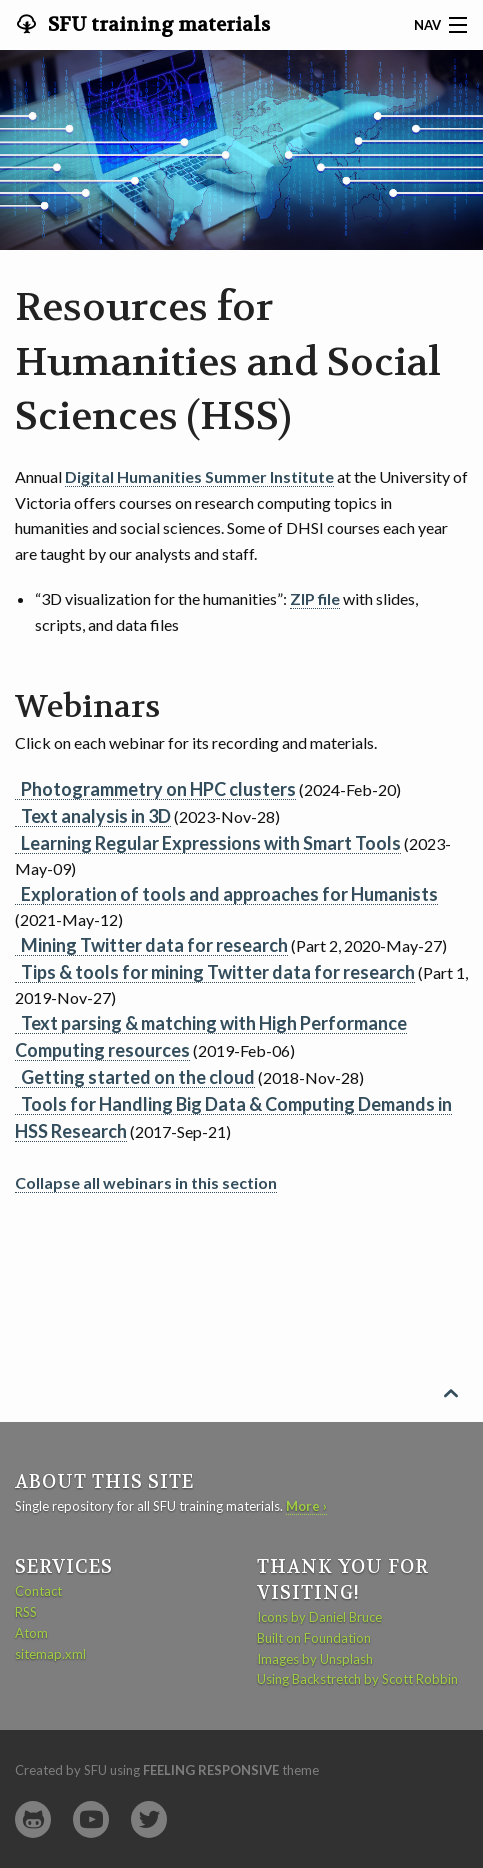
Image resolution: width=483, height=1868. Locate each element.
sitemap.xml (50, 1654)
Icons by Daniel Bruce (319, 1617)
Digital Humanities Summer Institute (199, 476)
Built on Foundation (314, 1638)
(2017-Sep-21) (233, 1117)
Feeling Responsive (211, 1770)
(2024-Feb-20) (208, 789)
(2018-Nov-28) (189, 1077)
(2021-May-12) (226, 906)
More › (306, 1506)
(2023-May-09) (233, 855)
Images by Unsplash (315, 1659)
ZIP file (315, 598)
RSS (26, 1612)
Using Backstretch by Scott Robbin (357, 1679)
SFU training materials (157, 25)
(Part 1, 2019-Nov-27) (241, 984)
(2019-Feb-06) (211, 1036)
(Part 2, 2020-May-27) (231, 945)
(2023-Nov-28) (147, 816)
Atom (31, 1633)
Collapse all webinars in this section (146, 1182)
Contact (38, 1591)
